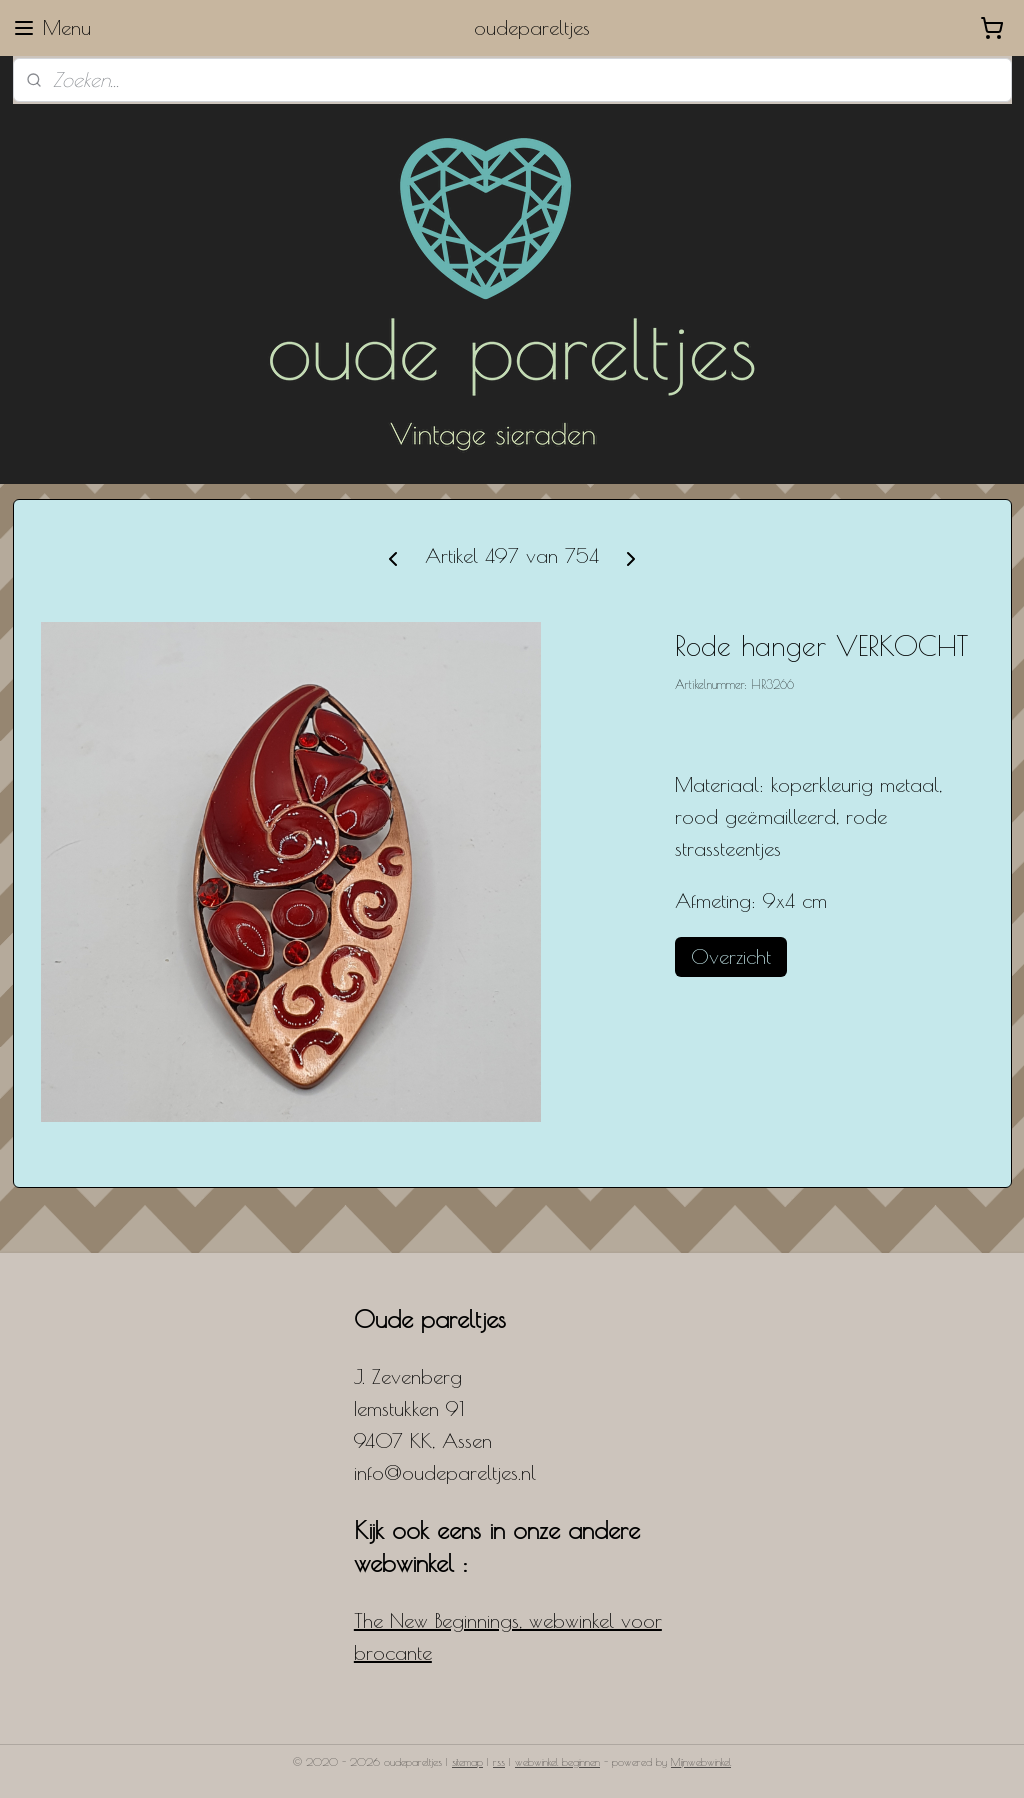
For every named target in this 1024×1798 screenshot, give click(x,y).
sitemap (467, 1761)
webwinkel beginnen (557, 1761)
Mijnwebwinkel (701, 1761)
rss (499, 1761)
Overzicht (731, 956)
